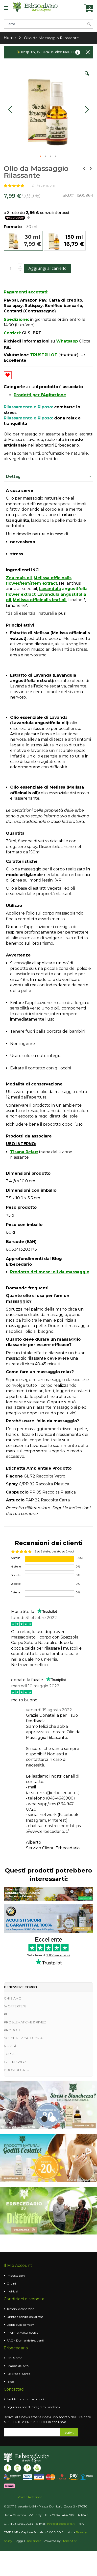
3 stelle (16, 1575)
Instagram (38, 2407)
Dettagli (14, 476)
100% (79, 1558)
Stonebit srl (69, 2541)
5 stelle (15, 1558)
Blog (10, 2381)
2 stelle (16, 1583)
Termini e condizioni (21, 2309)
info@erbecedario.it (61, 2523)
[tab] (48, 477)
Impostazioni (16, 2275)
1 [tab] (44, 2119)
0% (77, 1566)
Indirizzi (12, 2291)
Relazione (35, 2497)
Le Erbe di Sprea (18, 2374)
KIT (6, 2014)
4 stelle (16, 1566)
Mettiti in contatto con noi (25, 2399)
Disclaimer (33, 2541)
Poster (22, 2497)
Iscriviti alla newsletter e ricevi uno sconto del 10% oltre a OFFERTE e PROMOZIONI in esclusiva (47, 2419)
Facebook (53, 2407)
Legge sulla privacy (20, 2324)
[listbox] (48, 241)
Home (10, 37)
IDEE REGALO (15, 2062)
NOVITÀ (10, 2046)
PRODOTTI (12, 2030)
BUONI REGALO (16, 2070)
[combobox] (48, 24)
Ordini (11, 2283)
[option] (23, 241)
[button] (87, 77)
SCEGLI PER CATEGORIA (23, 2038)
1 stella (15, 1592)
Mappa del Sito (17, 2366)
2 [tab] (52, 2119)
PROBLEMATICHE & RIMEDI (25, 2022)
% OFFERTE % (15, 2006)
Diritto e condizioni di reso (25, 2317)
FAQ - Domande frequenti (25, 2340)
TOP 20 (10, 2054)
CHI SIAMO (13, 1998)
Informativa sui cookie (22, 2332)
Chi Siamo (14, 2358)
